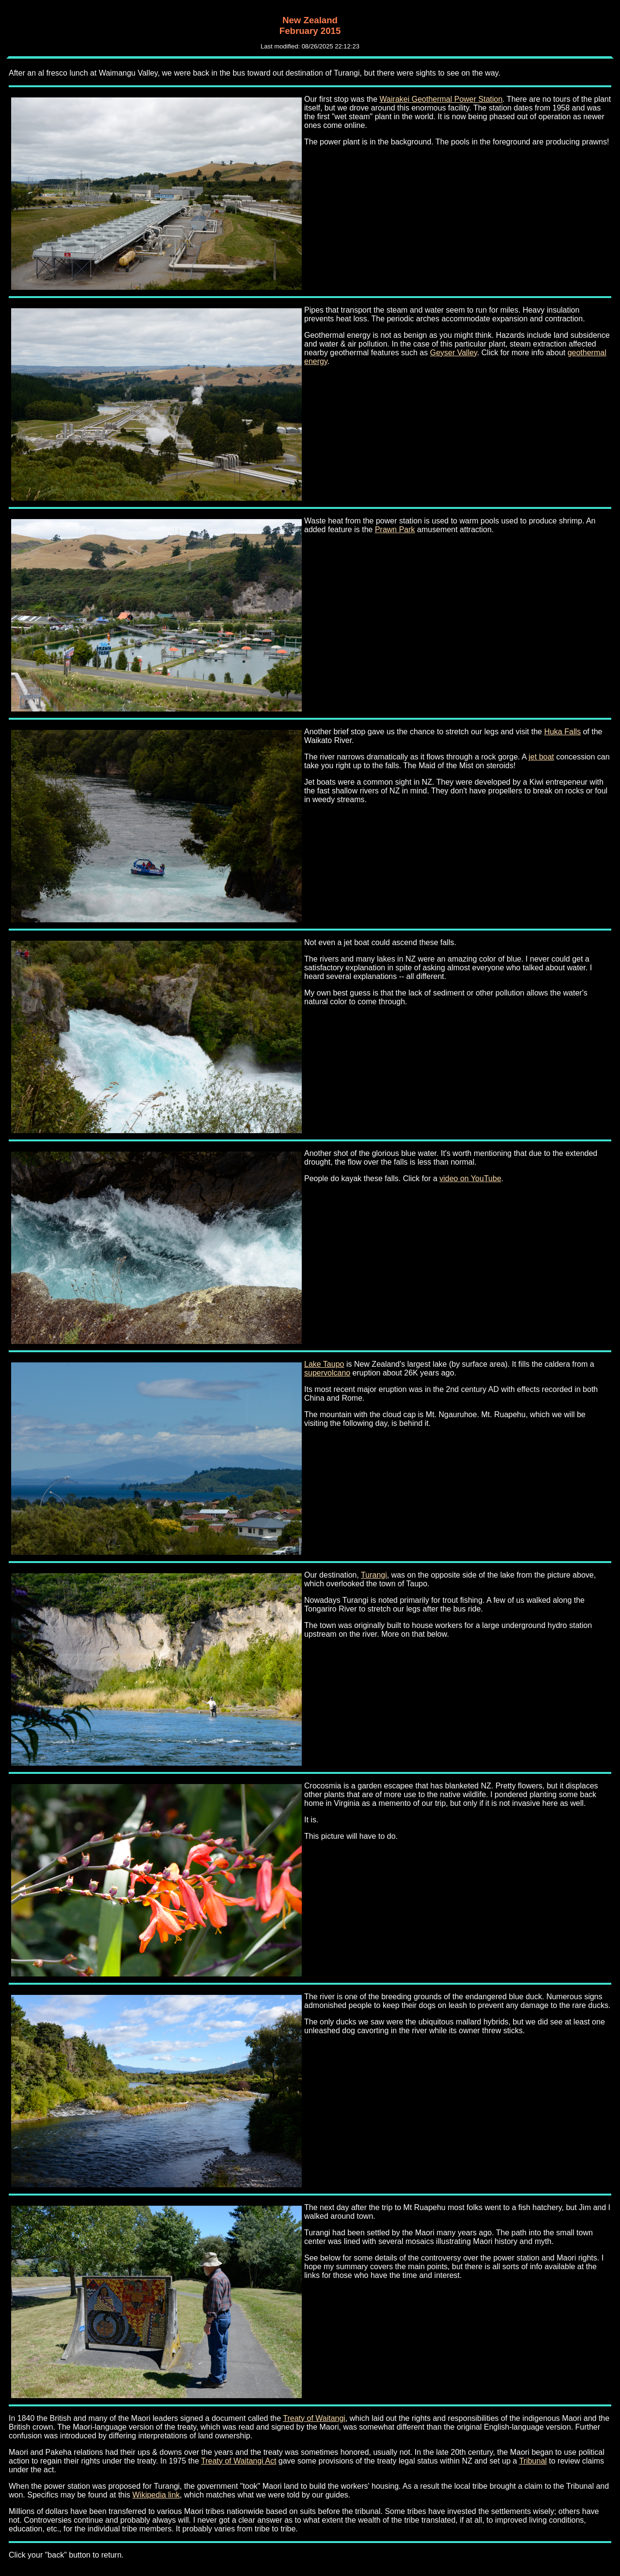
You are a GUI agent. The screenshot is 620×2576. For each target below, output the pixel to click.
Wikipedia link (156, 2495)
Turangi (374, 1575)
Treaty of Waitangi (314, 2418)
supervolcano (327, 1373)
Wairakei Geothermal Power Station (441, 99)
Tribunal (533, 2461)
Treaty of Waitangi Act (238, 2461)
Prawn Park (395, 529)
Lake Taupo (324, 1364)
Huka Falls (562, 731)
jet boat (541, 757)
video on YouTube (470, 1178)
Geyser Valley (453, 352)
